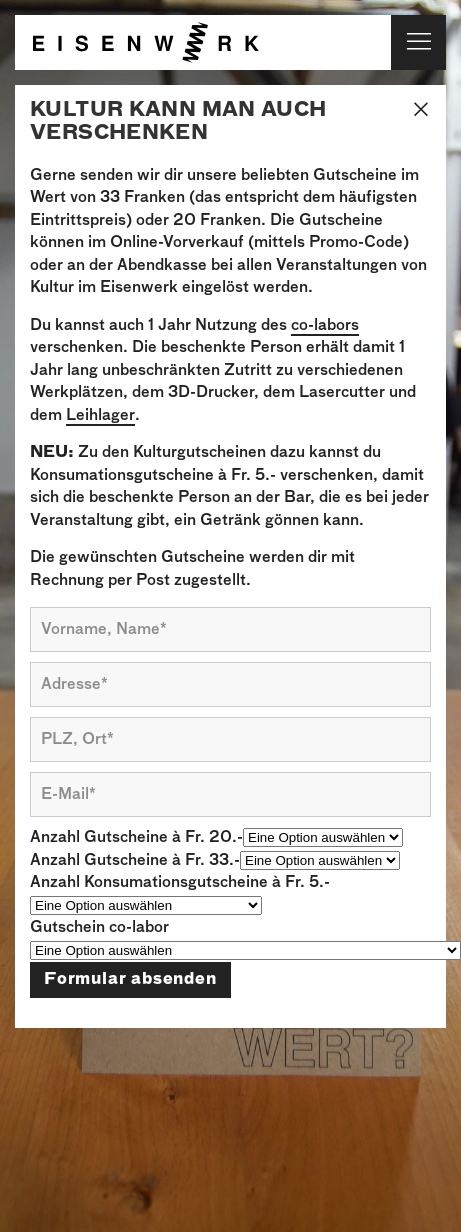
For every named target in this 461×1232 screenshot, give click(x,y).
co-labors (325, 325)
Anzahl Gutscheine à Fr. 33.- (135, 860)
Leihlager (100, 415)
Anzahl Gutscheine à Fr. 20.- (136, 837)
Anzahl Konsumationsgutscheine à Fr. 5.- (180, 882)
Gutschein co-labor (99, 927)
